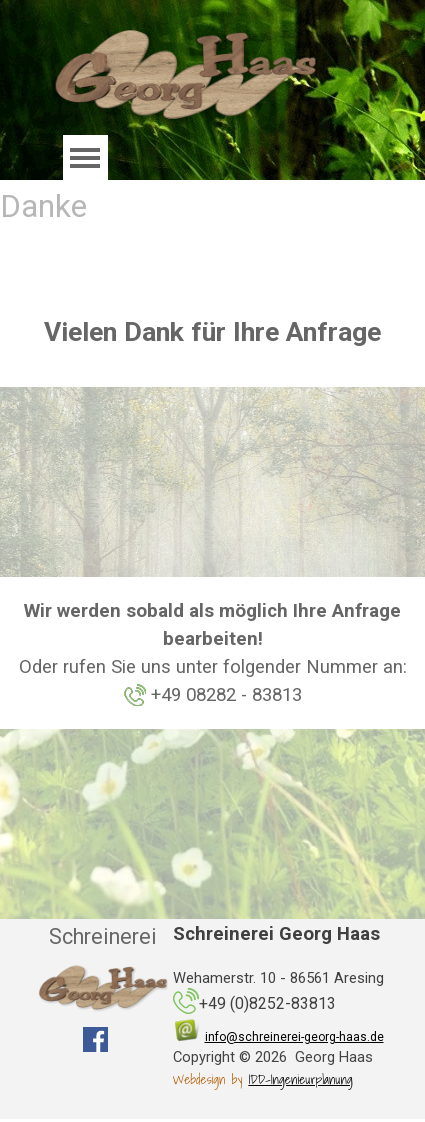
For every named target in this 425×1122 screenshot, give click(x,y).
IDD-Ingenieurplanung (300, 1079)
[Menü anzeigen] (85, 157)
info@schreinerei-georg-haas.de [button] (294, 1037)
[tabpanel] (212, 332)
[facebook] (95, 1039)
